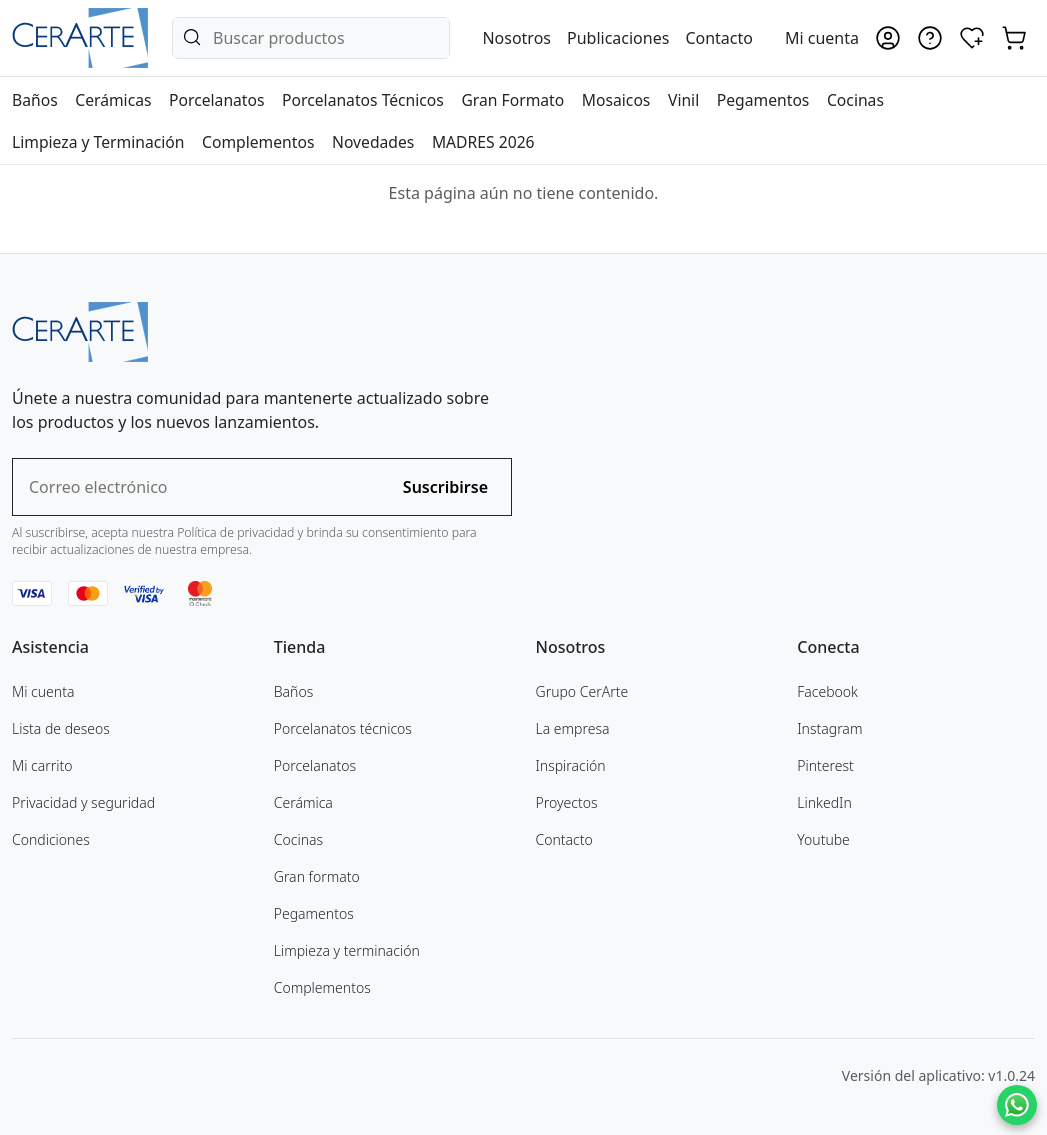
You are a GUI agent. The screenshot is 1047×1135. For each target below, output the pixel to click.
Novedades (373, 142)
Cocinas (855, 100)
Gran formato (317, 876)
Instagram (829, 728)
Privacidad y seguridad (83, 802)
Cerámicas (113, 100)
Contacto (719, 38)
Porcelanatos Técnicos (363, 100)
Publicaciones (618, 38)
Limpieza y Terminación (98, 142)
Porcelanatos (216, 100)
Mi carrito (42, 765)
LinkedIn (824, 802)
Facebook (827, 691)
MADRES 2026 (483, 142)
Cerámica (303, 802)
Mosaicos (616, 100)
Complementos (258, 142)
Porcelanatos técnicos (343, 728)
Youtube (823, 839)
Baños (35, 100)
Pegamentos (763, 100)
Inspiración (571, 765)
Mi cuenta (43, 691)
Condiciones (51, 839)
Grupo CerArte (582, 691)
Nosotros (516, 38)
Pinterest (825, 765)
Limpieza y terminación (347, 950)
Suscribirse (445, 487)
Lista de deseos (61, 728)
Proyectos (567, 802)
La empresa (573, 728)
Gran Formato (512, 100)
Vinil (683, 100)
